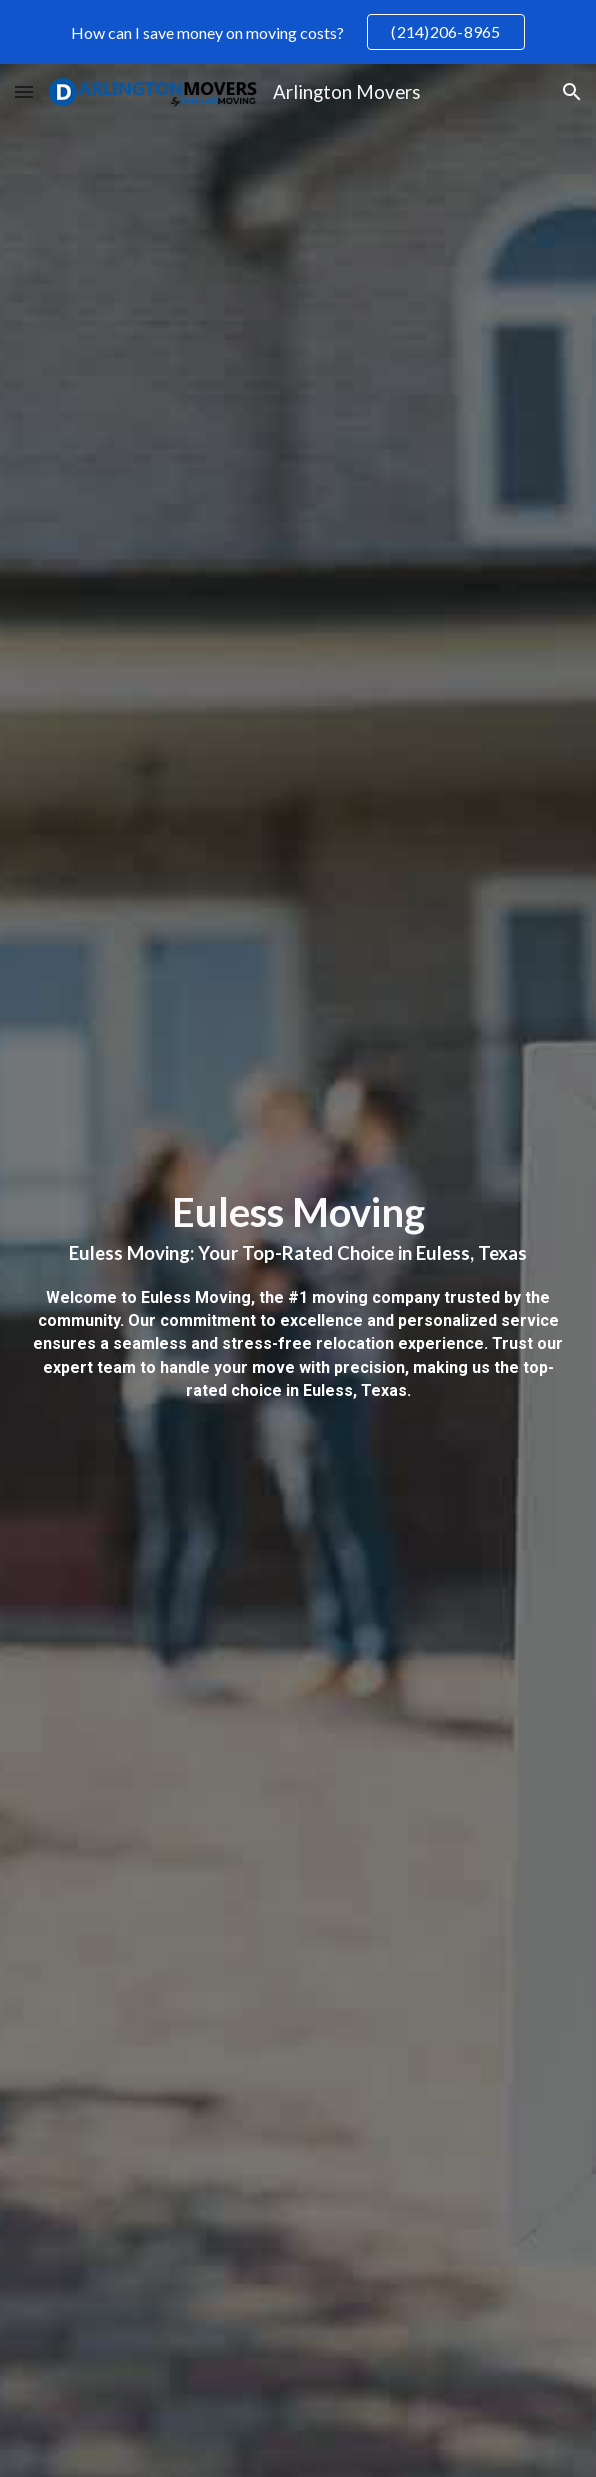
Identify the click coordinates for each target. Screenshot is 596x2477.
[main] (298, 1302)
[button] (24, 91)
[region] (298, 32)
